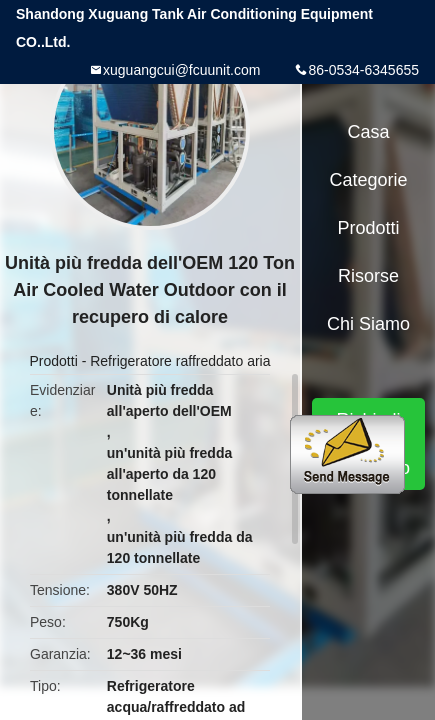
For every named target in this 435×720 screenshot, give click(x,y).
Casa (369, 132)
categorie (369, 180)
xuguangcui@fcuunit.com (181, 70)
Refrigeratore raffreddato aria (180, 361)
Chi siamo (368, 324)
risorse (368, 276)
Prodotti (54, 361)
